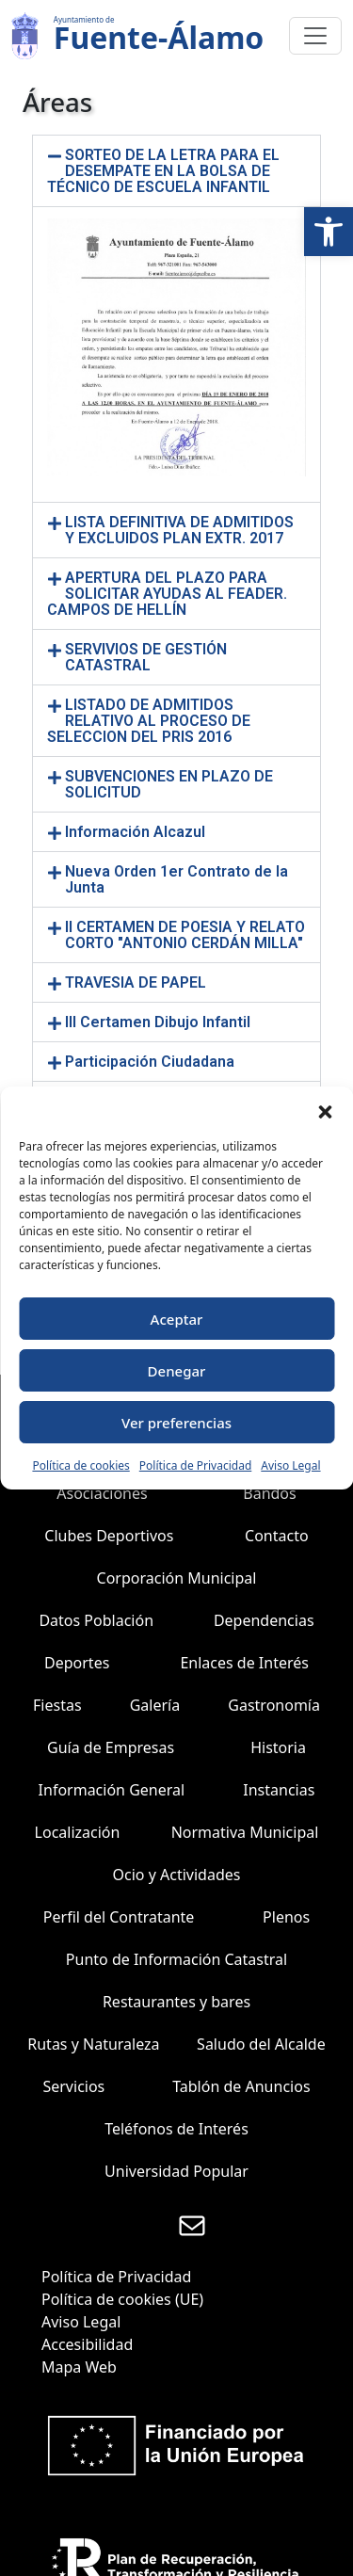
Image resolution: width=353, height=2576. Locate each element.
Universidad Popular (176, 2171)
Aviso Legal (290, 1465)
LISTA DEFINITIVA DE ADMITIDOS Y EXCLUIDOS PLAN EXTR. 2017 (179, 530)
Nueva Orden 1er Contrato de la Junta (176, 879)
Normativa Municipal (245, 1832)
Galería (155, 1705)
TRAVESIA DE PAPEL (135, 982)
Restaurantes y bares (176, 2001)
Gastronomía (274, 1705)
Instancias (278, 1789)
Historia (278, 1747)
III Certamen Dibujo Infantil (157, 1022)
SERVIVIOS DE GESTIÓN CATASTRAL (146, 657)
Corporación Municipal (177, 1578)
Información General (112, 1789)
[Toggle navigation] (315, 36)
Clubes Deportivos (108, 1535)
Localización (77, 1832)
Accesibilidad (87, 2344)
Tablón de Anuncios (241, 2086)
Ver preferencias (176, 1422)
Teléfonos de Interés (176, 2128)
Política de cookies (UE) (122, 2299)
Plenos (286, 1917)
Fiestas (57, 1705)
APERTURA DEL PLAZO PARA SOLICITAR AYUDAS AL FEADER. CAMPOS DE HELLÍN (167, 594)
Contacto (277, 1535)
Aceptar (177, 1319)
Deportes (76, 1662)
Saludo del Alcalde (261, 2044)
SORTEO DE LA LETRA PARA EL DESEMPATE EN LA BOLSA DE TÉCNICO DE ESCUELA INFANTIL (163, 171)
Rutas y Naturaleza (93, 2044)
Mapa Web (79, 2367)
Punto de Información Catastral (176, 1959)
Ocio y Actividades (177, 1874)
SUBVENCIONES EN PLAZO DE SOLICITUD (169, 784)
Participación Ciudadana (149, 1062)
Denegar (177, 1370)
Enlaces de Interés (244, 1662)
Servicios (73, 2086)
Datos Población (96, 1620)
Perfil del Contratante (119, 1917)
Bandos (269, 1493)
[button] (328, 231)
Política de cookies (80, 1465)
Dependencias (264, 1620)
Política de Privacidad (195, 1465)
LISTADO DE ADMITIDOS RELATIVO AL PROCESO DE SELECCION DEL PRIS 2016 (148, 721)
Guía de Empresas (110, 1747)
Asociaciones (101, 1493)
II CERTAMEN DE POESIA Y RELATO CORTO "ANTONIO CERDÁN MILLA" (185, 935)
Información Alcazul (135, 832)
